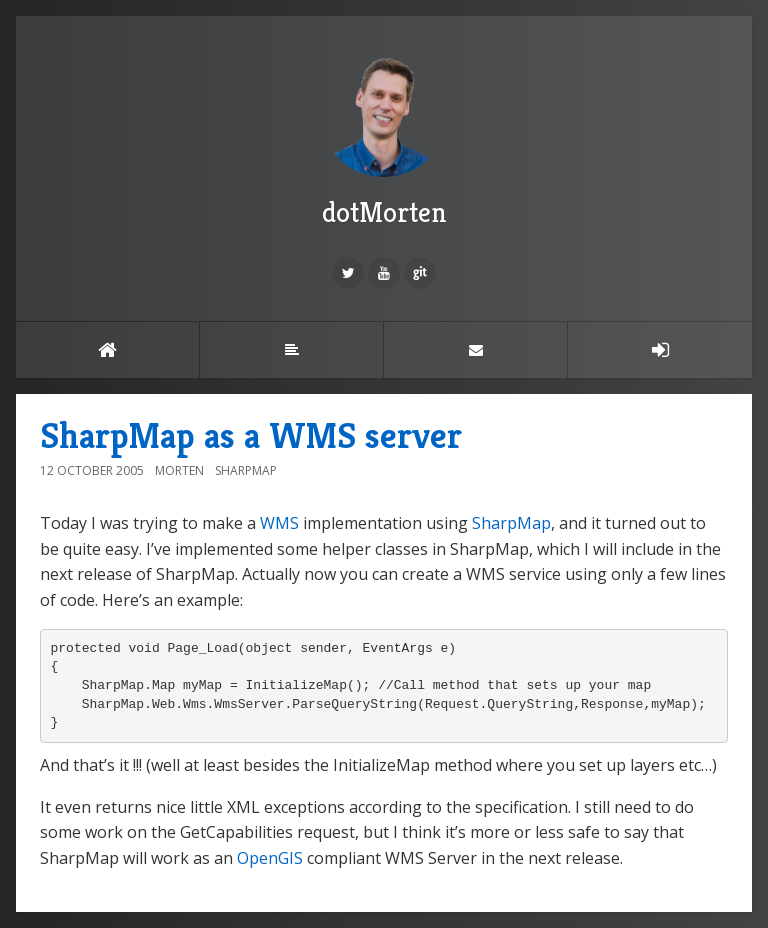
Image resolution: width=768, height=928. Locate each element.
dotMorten (384, 139)
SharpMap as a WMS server (251, 435)
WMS (279, 523)
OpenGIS (270, 858)
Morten (179, 470)
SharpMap (246, 470)
